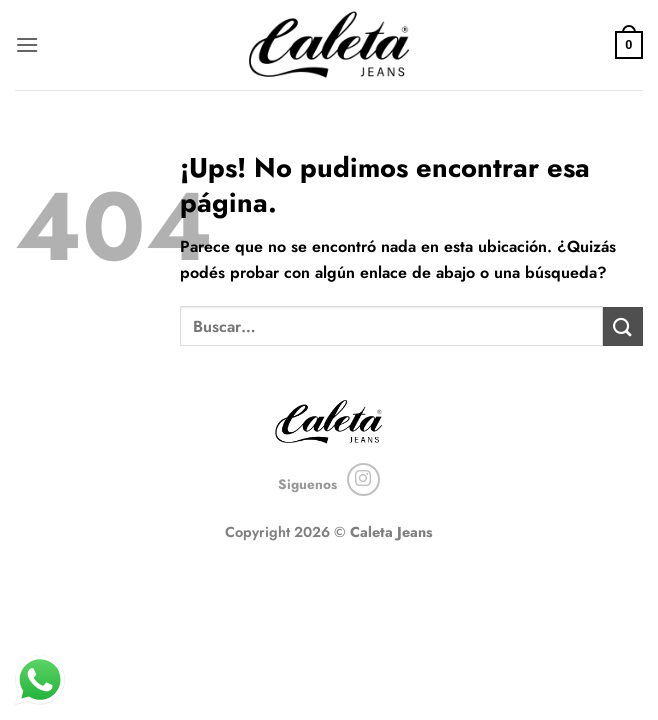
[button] (27, 44)
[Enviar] (623, 326)
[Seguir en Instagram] (363, 479)
